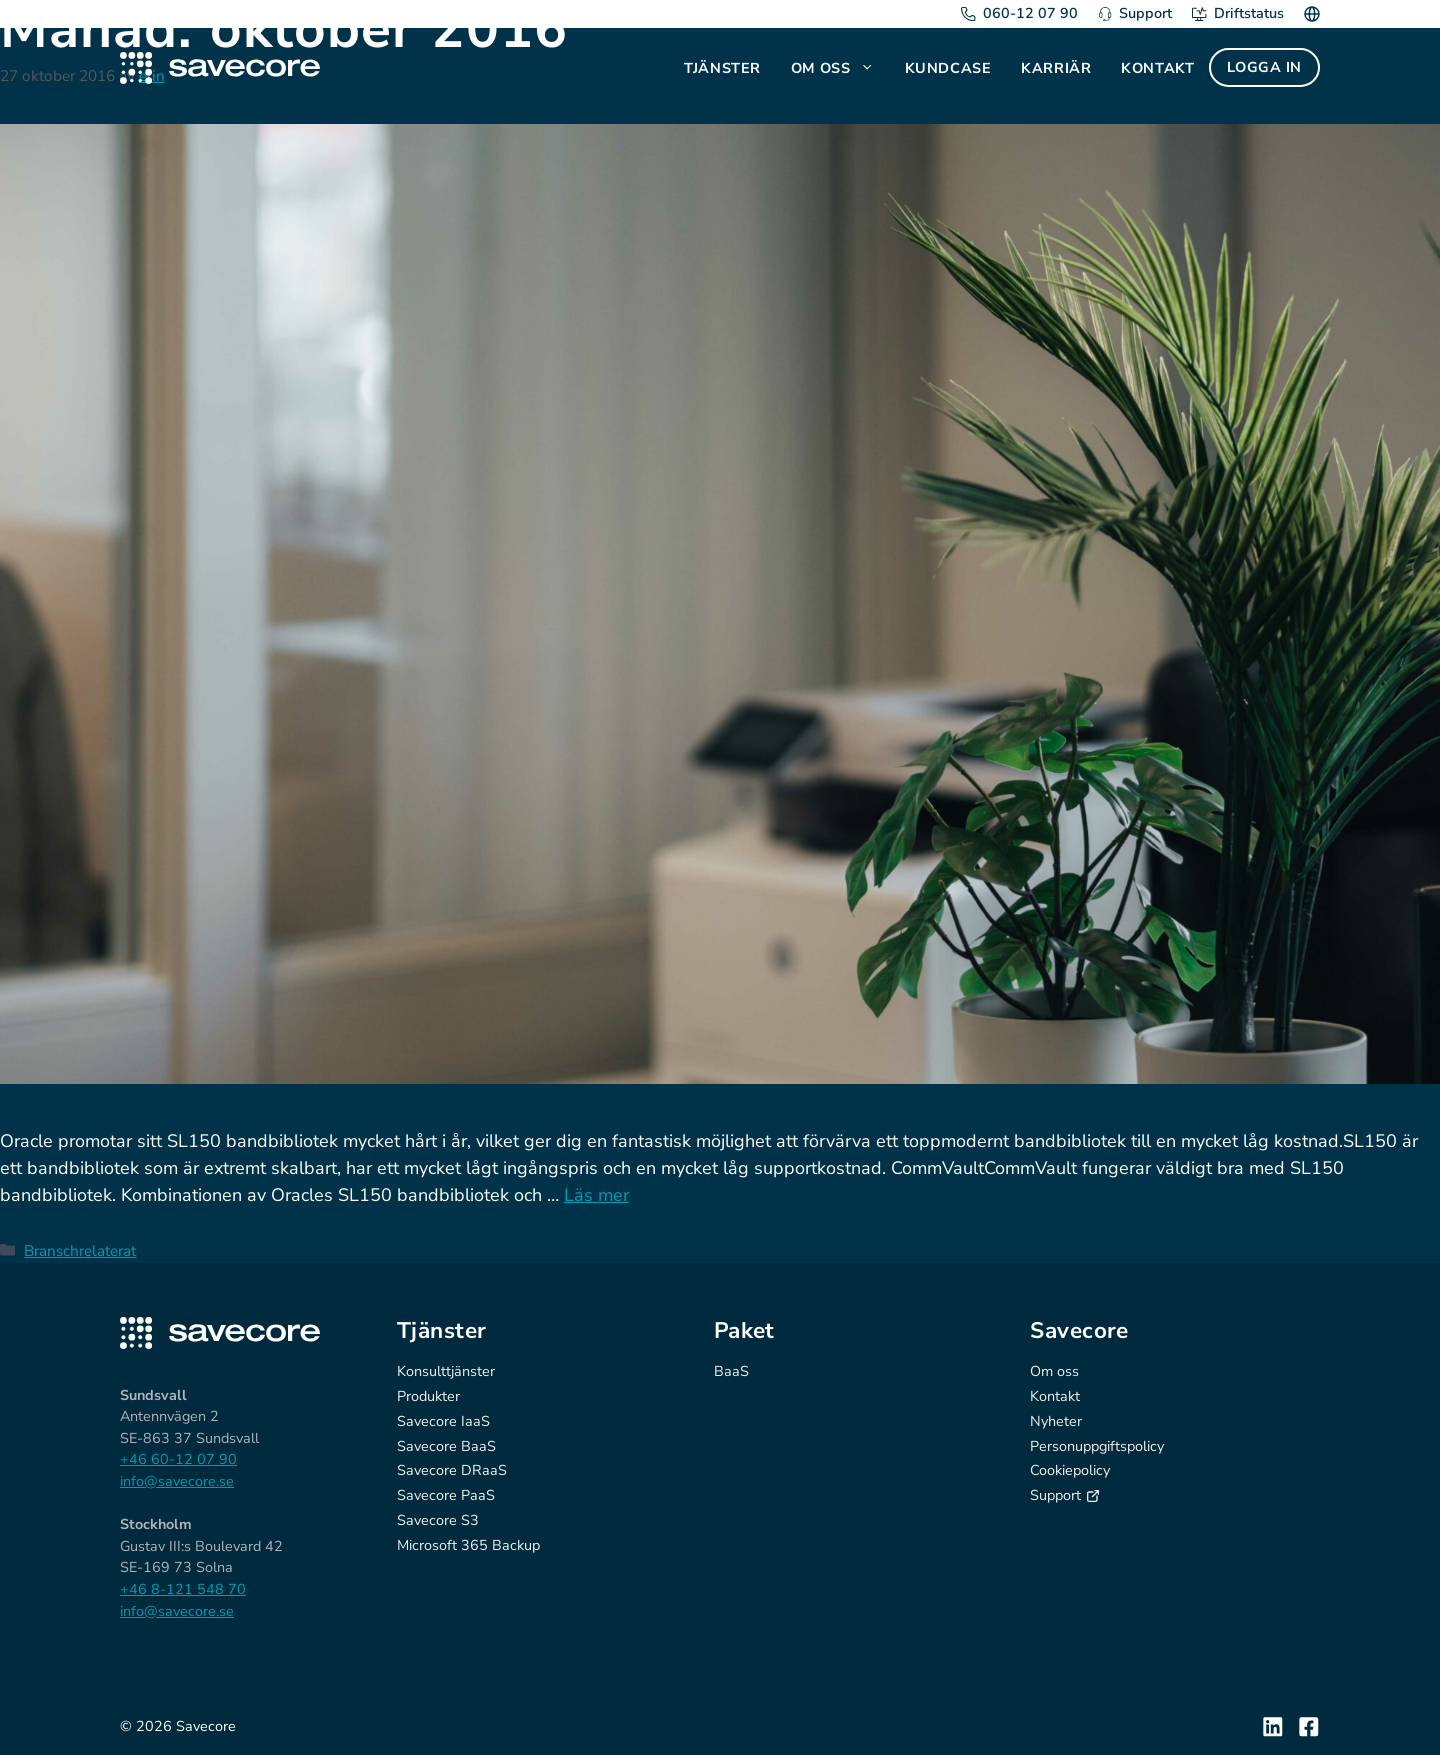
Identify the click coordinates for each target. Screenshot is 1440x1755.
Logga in (1264, 67)
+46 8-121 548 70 (183, 1589)
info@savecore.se (177, 1481)
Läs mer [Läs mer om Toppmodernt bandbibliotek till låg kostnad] (596, 1195)
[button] (869, 68)
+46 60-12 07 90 (178, 1459)
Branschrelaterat (80, 1251)
